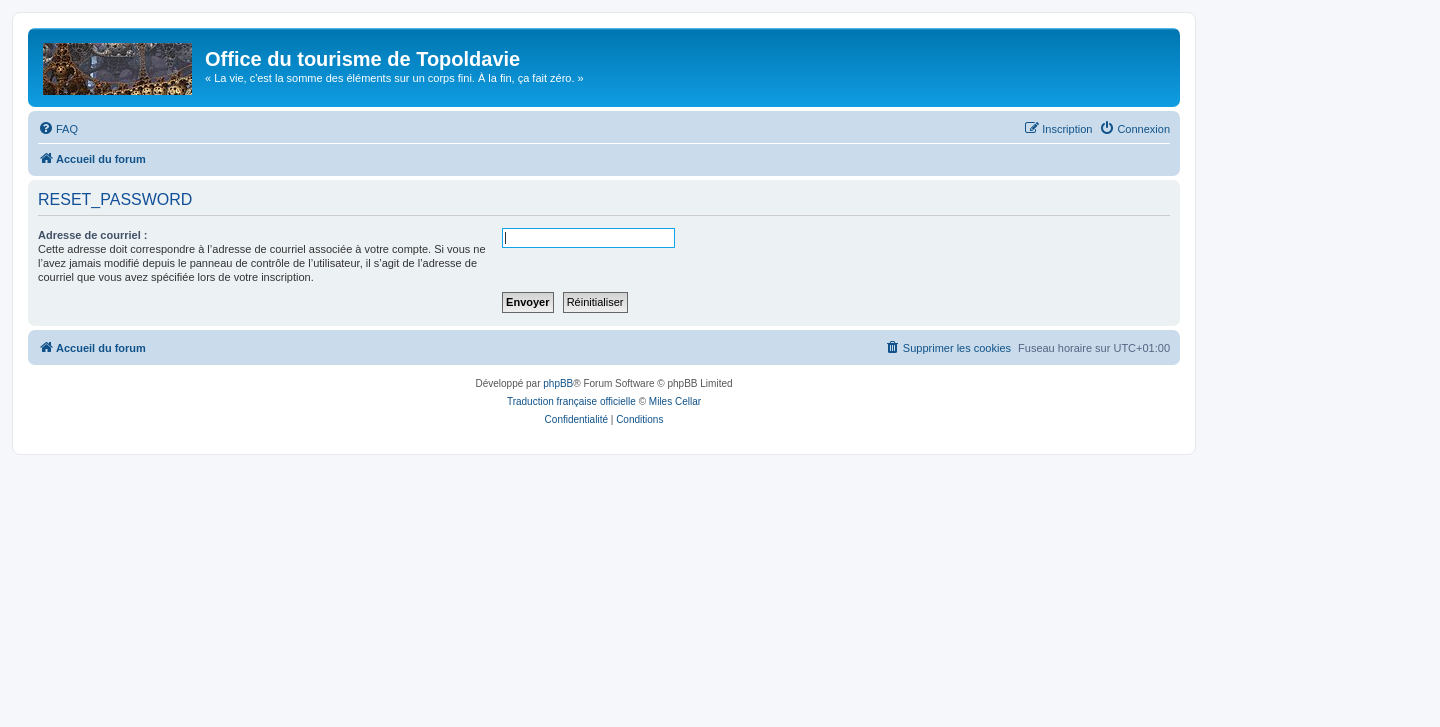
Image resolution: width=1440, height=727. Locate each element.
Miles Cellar (675, 401)
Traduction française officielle (571, 401)
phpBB (558, 383)
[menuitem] (58, 129)
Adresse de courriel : (92, 235)
